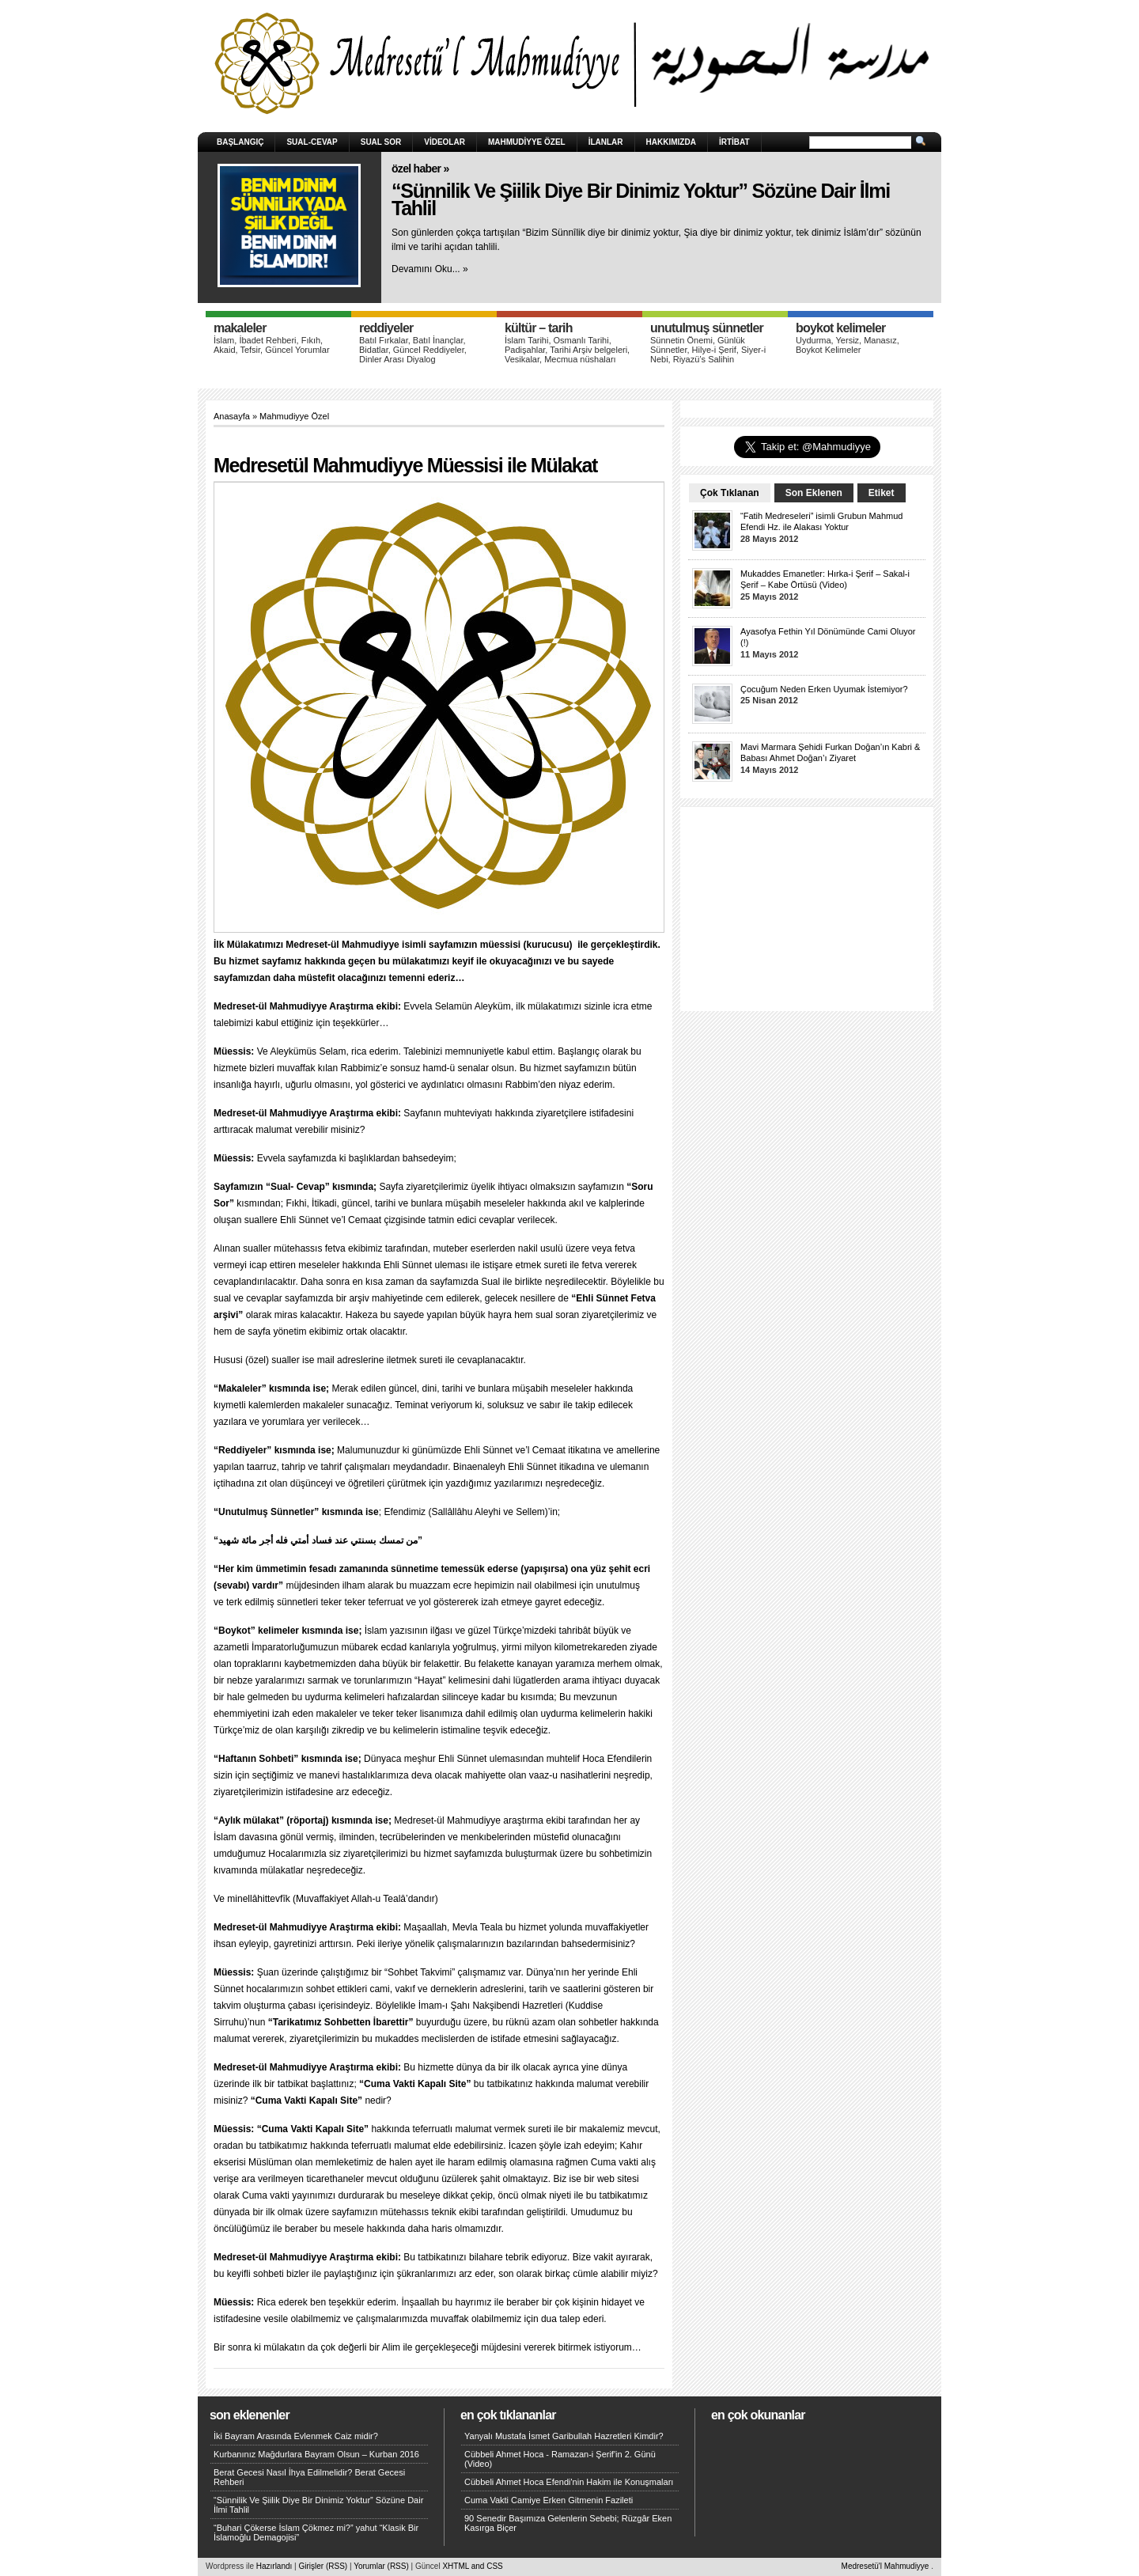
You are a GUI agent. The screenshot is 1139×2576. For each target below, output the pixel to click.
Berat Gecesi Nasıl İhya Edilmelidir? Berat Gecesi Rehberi (309, 2477)
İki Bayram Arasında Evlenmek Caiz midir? (296, 2436)
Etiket (881, 492)
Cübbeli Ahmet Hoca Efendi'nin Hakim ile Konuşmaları (568, 2482)
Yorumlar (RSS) (381, 2566)
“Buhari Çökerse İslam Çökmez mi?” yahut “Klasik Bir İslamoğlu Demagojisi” (316, 2532)
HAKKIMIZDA (671, 142)
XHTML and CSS (472, 2566)
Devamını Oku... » (430, 269)
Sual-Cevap (311, 142)
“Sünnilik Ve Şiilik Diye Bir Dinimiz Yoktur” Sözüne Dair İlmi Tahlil (641, 200)
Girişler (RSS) (322, 2566)
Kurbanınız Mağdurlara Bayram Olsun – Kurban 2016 (316, 2454)
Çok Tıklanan (729, 492)
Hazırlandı (274, 2566)
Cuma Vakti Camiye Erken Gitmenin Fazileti (548, 2500)
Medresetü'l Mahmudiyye (885, 2566)
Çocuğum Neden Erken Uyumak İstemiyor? (824, 689)
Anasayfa (232, 416)
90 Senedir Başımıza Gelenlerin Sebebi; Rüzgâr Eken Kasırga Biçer (568, 2522)
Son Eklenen (813, 492)
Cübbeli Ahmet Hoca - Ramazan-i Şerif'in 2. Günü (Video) (560, 2458)
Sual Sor (381, 142)
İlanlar (605, 142)
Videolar (444, 142)
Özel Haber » (420, 168)
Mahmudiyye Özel (527, 142)
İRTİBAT (734, 142)
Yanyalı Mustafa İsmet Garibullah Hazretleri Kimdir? (564, 2436)
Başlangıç (240, 142)
